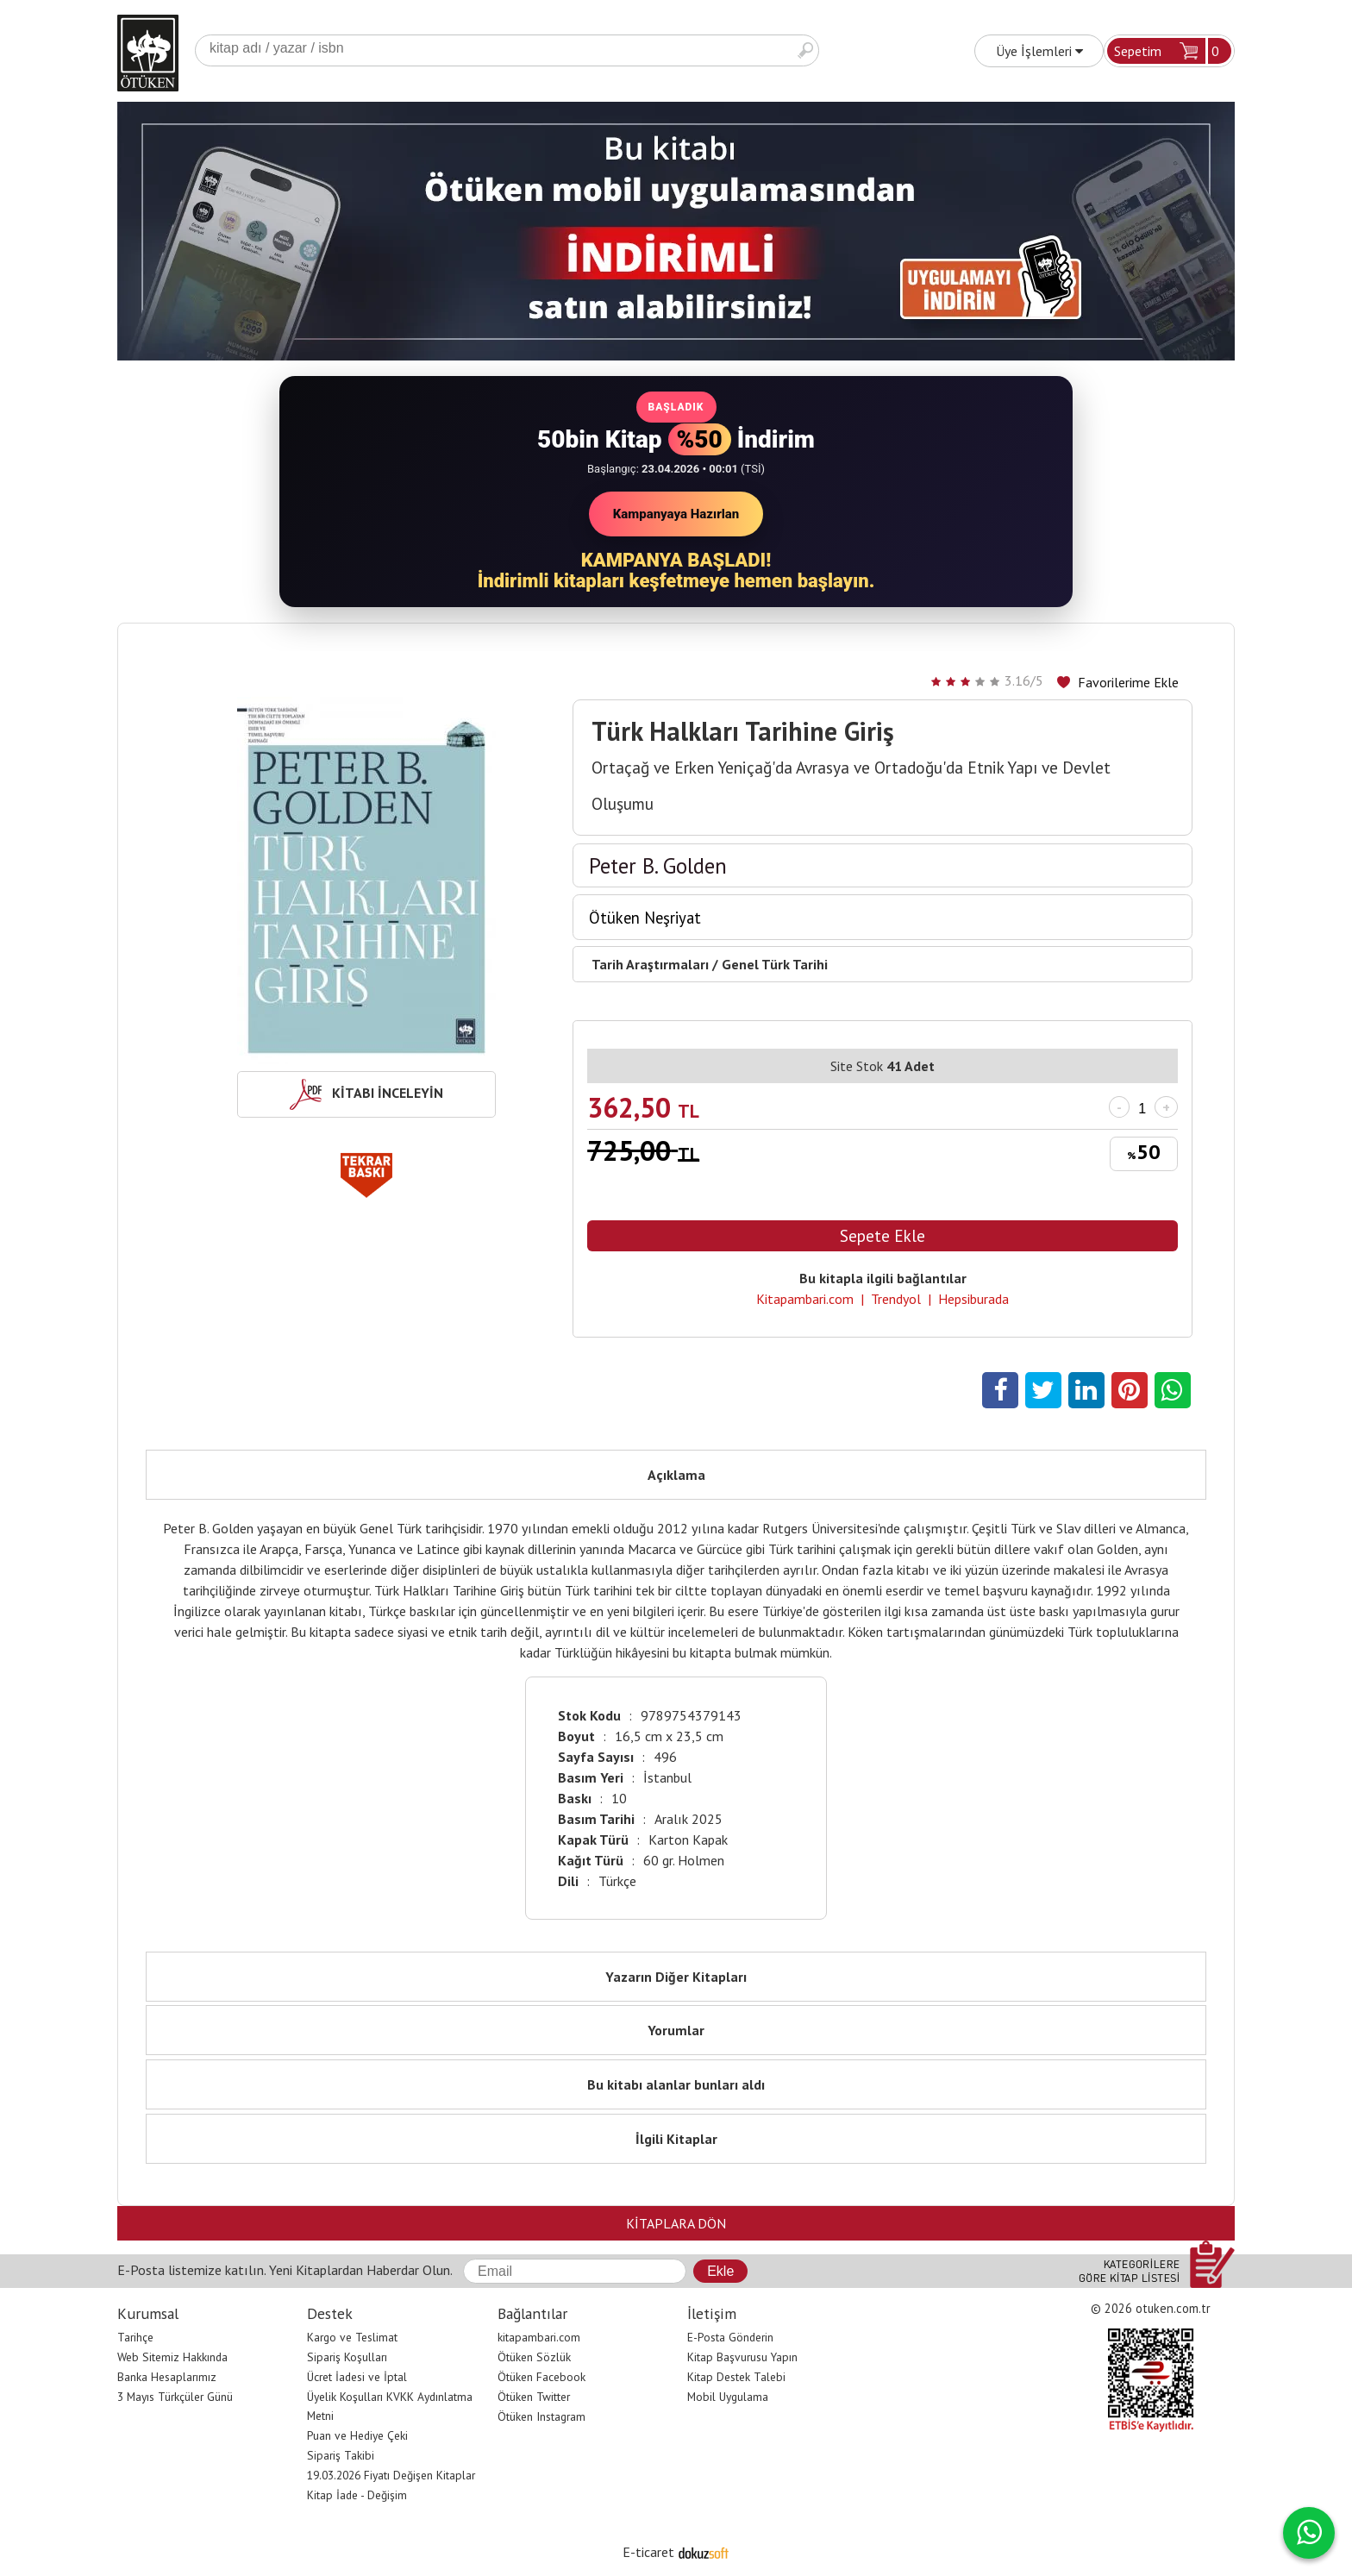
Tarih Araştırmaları (650, 964)
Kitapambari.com (805, 1298)
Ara (805, 50)
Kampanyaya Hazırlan (676, 514)
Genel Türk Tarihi (775, 964)
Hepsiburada (973, 1298)
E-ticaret (648, 2551)
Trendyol (896, 1298)
